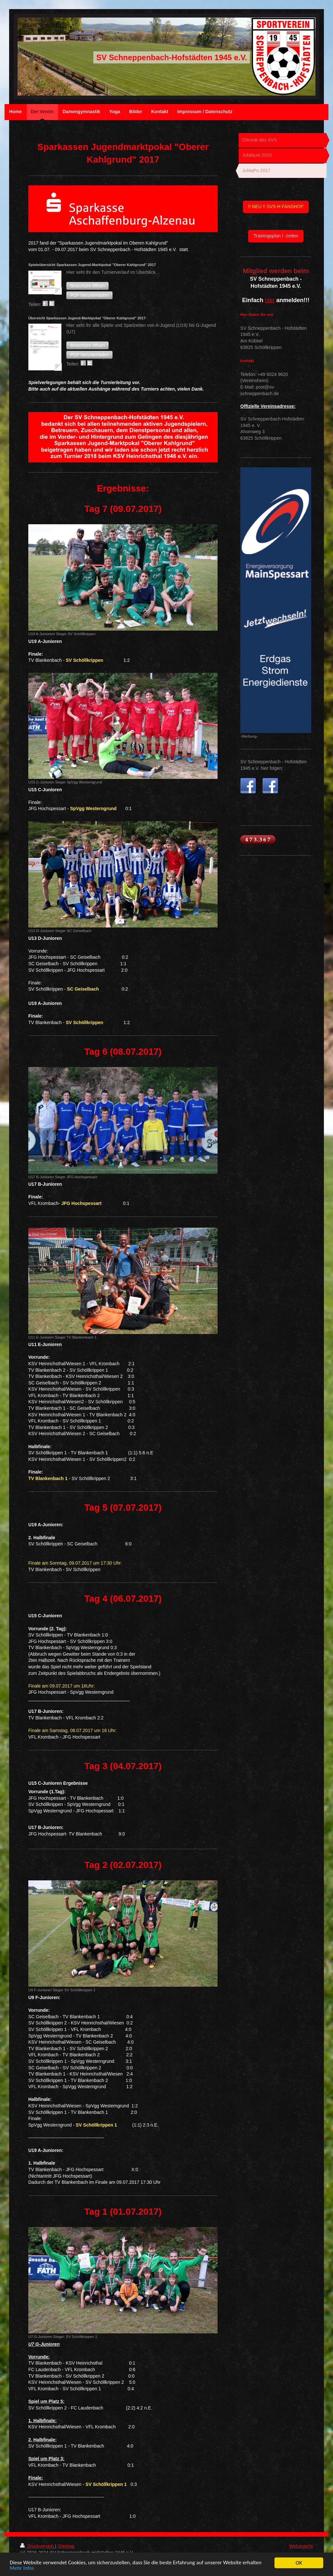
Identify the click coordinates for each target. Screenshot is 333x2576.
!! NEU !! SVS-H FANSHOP (275, 206)
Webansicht (301, 2546)
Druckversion (37, 2546)
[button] (87, 286)
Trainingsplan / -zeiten (275, 235)
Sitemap (66, 2546)
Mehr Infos (22, 2569)
